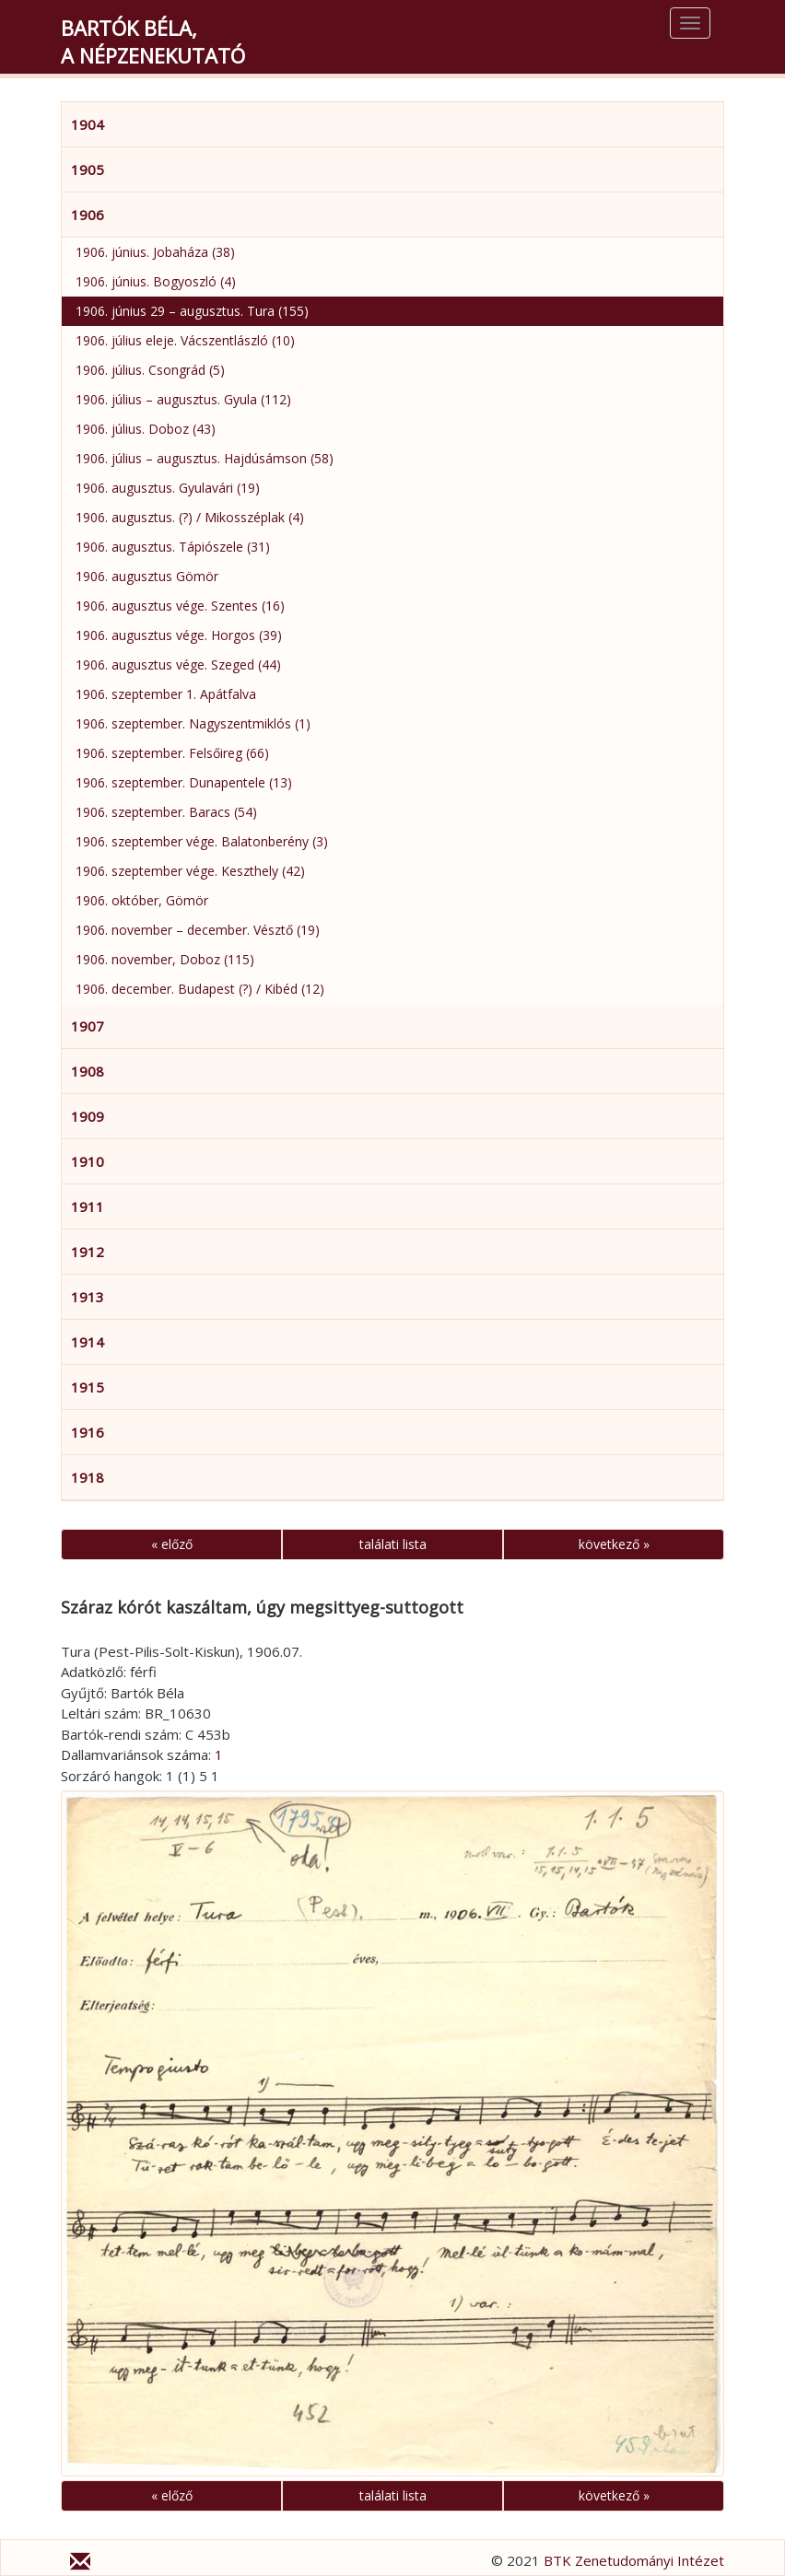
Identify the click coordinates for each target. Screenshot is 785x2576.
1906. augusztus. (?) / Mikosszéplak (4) (190, 517)
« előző (172, 1544)
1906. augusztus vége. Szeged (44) (178, 664)
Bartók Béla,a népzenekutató (153, 41)
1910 (87, 1161)
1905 (87, 169)
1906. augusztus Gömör (147, 576)
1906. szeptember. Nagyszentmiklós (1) (193, 723)
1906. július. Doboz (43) (146, 428)
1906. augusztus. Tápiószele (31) (173, 546)
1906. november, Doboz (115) (165, 959)
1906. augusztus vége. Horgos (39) (179, 635)
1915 (87, 1387)
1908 (87, 1071)
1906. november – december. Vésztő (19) (198, 929)
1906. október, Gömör (142, 900)
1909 (87, 1116)
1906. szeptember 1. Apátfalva (166, 694)
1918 (87, 1477)
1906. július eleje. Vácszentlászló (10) (185, 340)
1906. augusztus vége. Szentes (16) (180, 605)
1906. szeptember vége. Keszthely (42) (190, 871)
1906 (87, 214)
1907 (87, 1026)
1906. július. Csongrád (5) (150, 370)
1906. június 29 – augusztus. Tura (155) (192, 311)
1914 (87, 1342)
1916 (87, 1432)
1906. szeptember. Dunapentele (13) (184, 782)
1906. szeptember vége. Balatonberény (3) (202, 841)
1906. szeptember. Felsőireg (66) (172, 753)
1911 (87, 1206)
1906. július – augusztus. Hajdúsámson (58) (205, 458)
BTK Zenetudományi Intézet (634, 2560)
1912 (87, 1251)
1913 (87, 1297)
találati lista (393, 1544)
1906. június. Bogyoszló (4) (156, 281)
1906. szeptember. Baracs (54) (166, 812)
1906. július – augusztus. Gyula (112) (183, 399)
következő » (614, 1544)
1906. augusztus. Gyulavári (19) (168, 487)
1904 (87, 124)
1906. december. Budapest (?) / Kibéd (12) (200, 988)
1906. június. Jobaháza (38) (155, 252)
